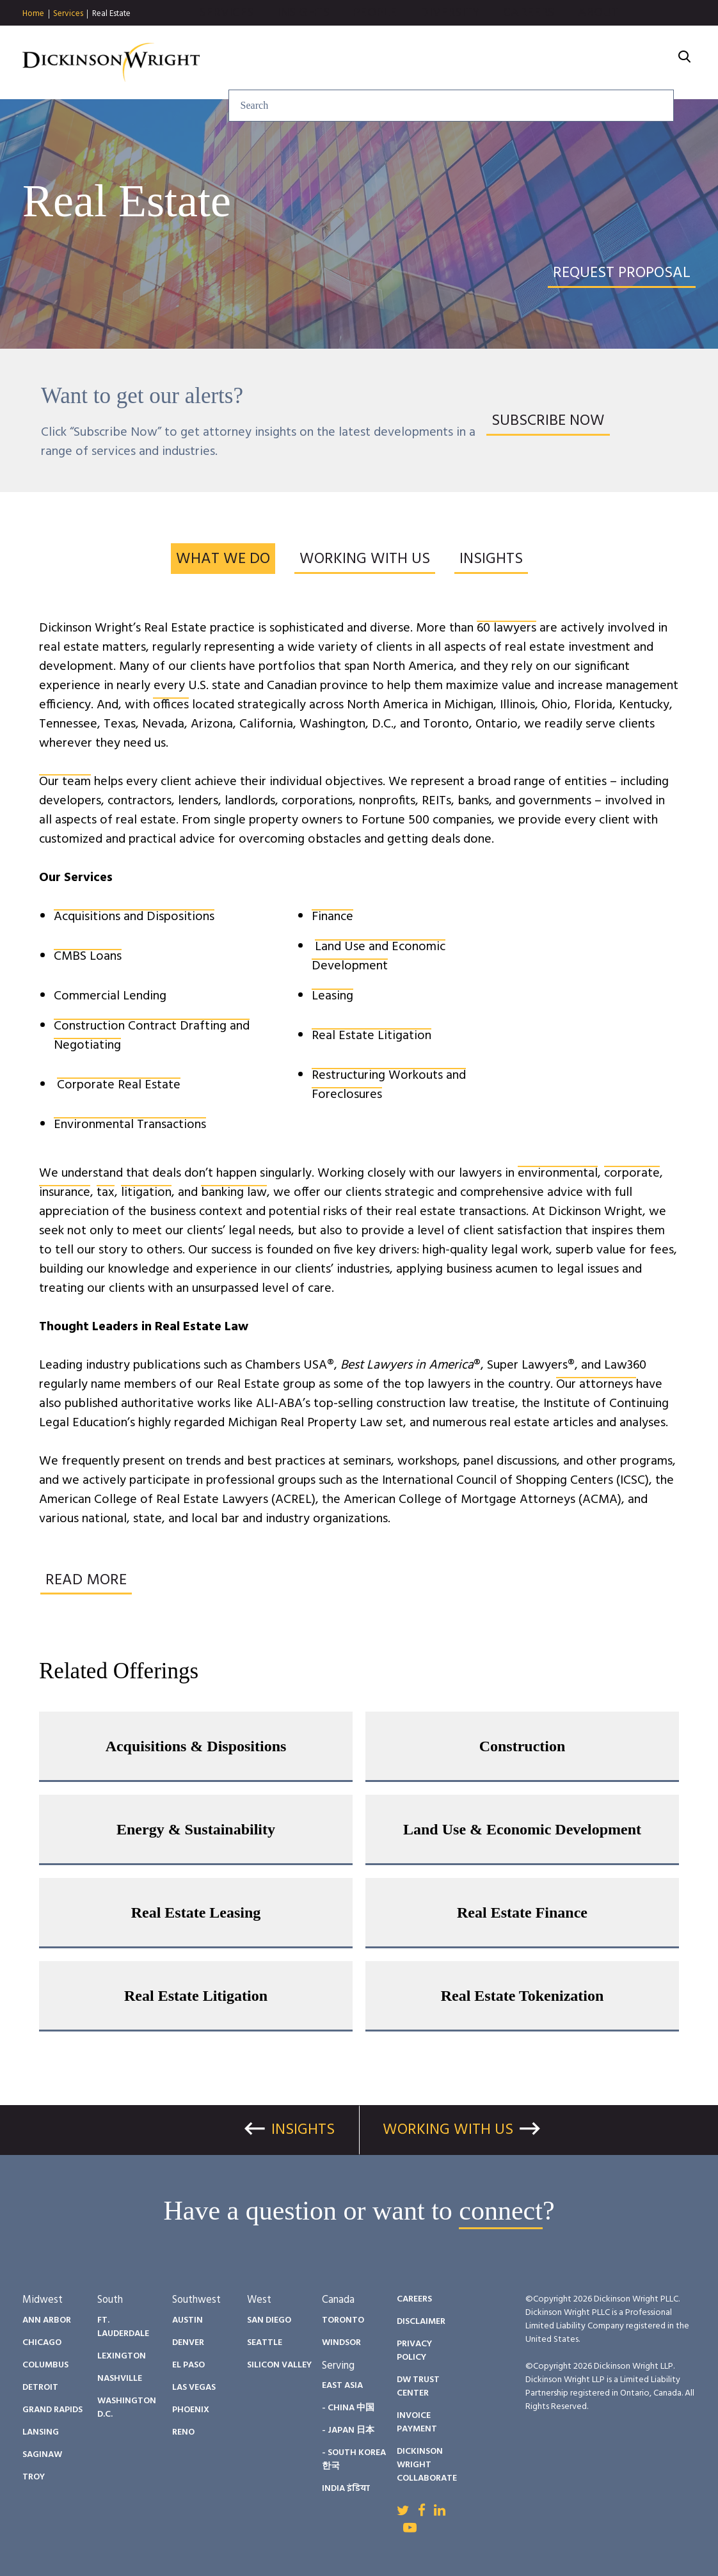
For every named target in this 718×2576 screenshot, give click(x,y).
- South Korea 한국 (354, 2459)
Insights (346, 62)
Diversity (493, 62)
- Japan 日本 (348, 2430)
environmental (558, 1173)
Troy (33, 2477)
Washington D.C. (126, 2407)
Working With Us (448, 2130)
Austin (187, 2320)
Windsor (341, 2342)
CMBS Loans (88, 956)
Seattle (264, 2342)
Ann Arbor (46, 2320)
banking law (234, 1192)
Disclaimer (421, 2321)
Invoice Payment (417, 2422)
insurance (64, 1192)
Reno (183, 2432)
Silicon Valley (279, 2365)
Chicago (41, 2342)
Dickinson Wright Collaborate (427, 2465)
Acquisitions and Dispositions (134, 917)
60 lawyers (506, 628)
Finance (332, 917)
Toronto (343, 2320)
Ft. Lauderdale (123, 2327)
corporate (632, 1173)
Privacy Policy (414, 2350)
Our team (65, 782)
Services (68, 14)
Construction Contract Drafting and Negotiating (152, 1036)
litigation (146, 1192)
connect (501, 2210)
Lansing (40, 2432)
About (641, 62)
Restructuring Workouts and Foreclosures (389, 1085)
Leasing (332, 996)
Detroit (40, 2387)
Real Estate (111, 13)
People (418, 62)
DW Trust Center (418, 2386)
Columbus (45, 2365)
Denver (188, 2342)
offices (171, 705)
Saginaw (42, 2454)
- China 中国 (348, 2408)
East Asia (342, 2385)
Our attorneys (596, 1384)
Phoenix (190, 2410)
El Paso (188, 2365)
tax (106, 1192)
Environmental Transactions (130, 1125)
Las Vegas (194, 2387)
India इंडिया (346, 2488)
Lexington (121, 2356)
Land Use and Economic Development (378, 956)
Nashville (119, 2378)
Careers (572, 62)
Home (33, 14)
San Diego (269, 2320)
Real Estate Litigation (371, 1036)
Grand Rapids (52, 2410)
